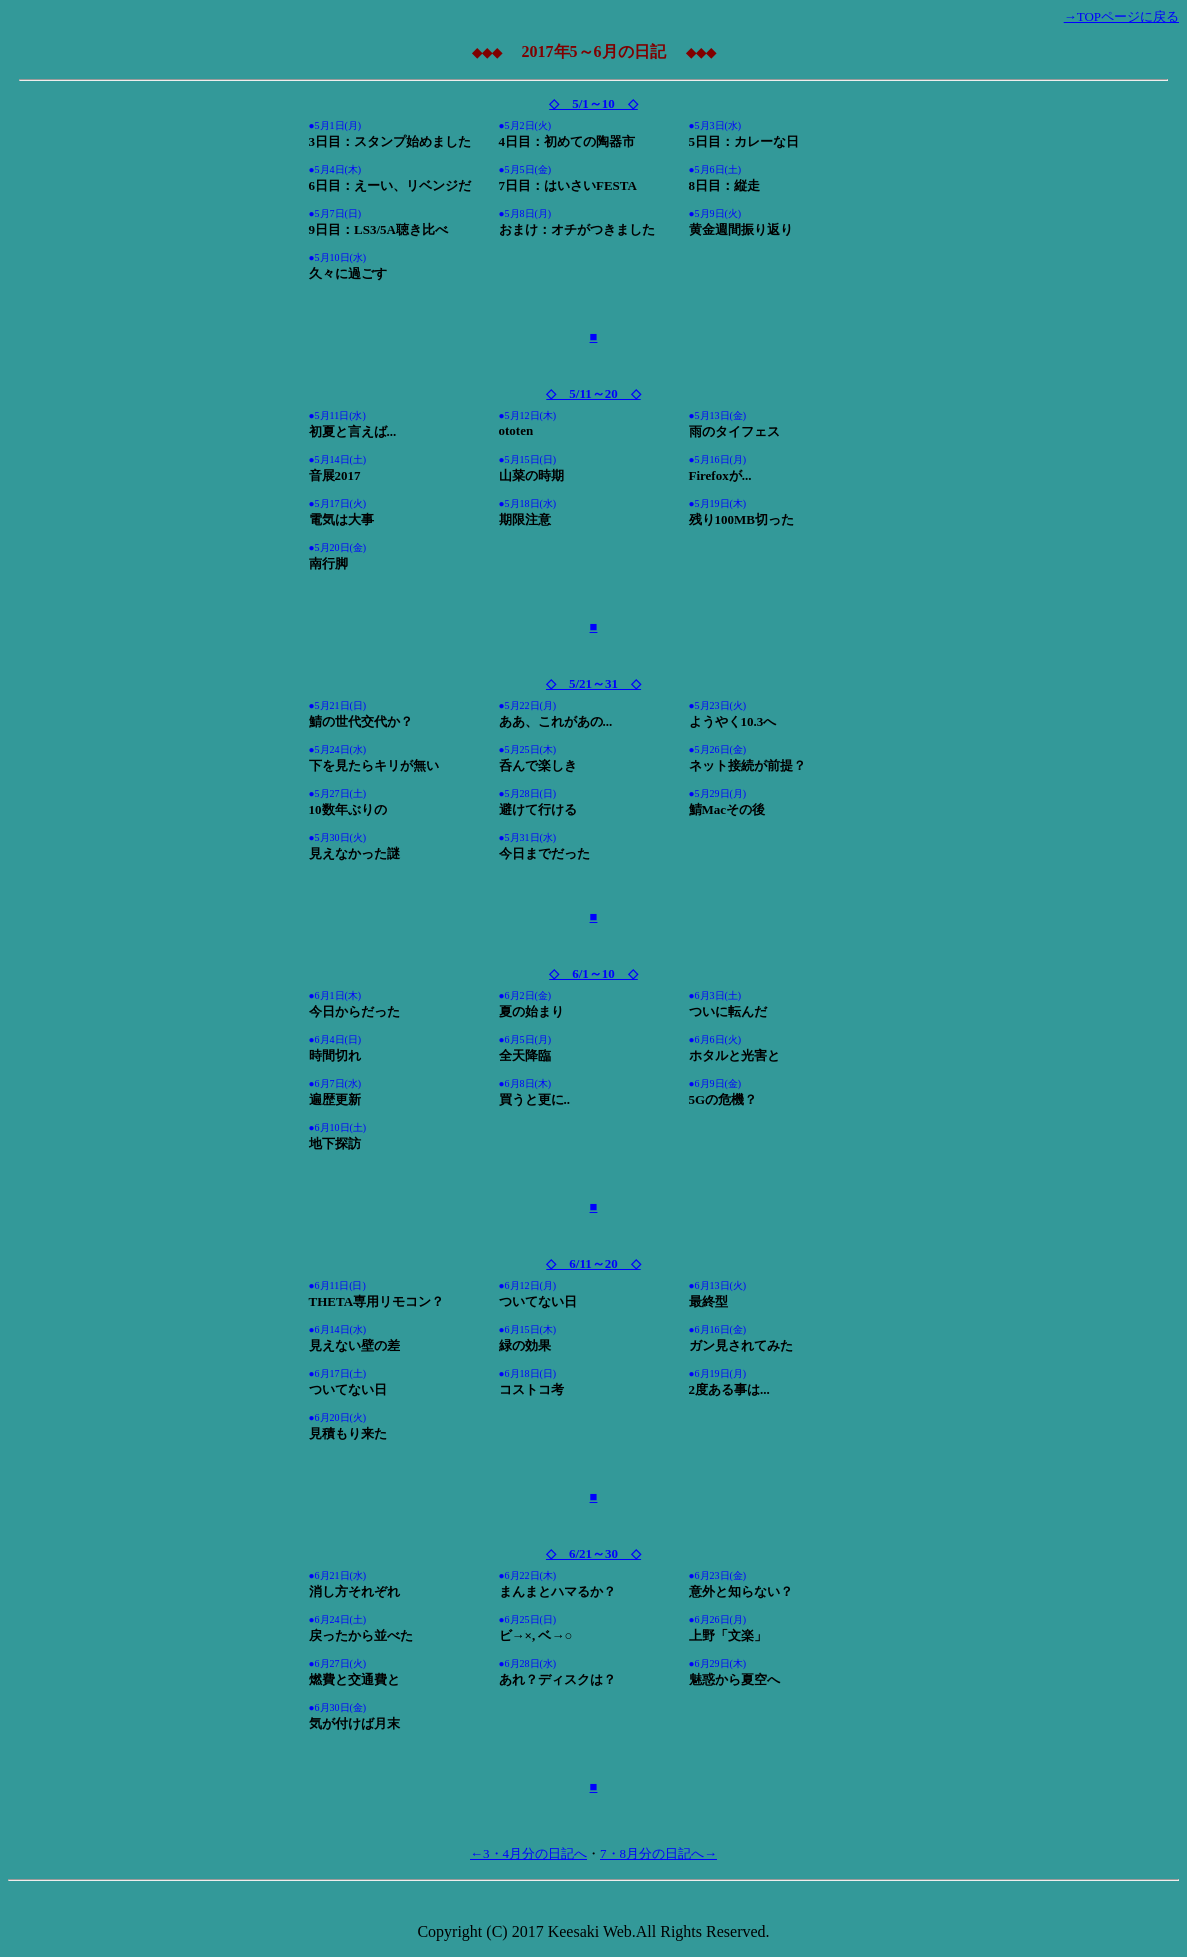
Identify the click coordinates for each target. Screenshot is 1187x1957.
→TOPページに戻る (1121, 16)
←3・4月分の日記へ (528, 1853)
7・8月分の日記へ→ (658, 1853)
